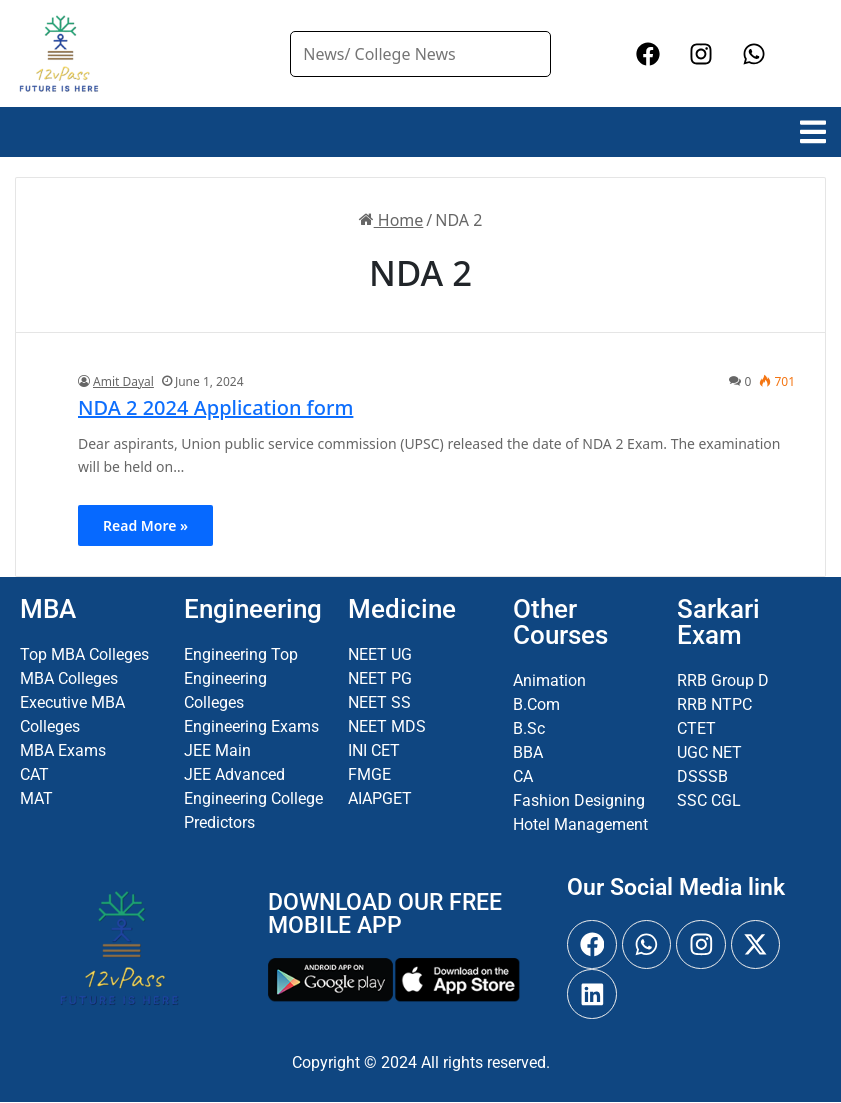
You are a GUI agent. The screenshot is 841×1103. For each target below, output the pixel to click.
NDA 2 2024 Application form (215, 407)
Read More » (145, 525)
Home (391, 220)
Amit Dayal (123, 381)
